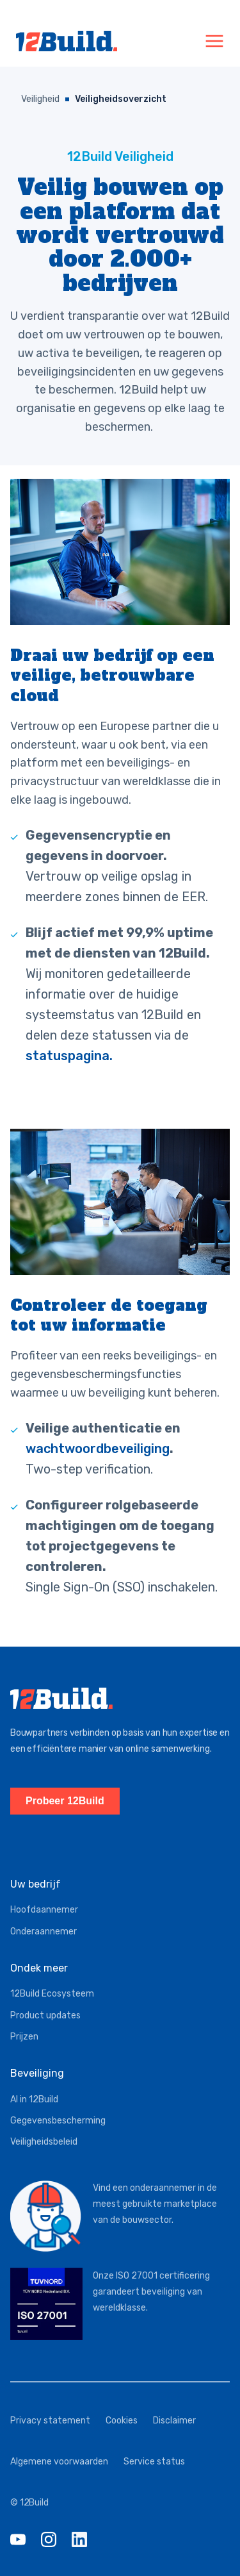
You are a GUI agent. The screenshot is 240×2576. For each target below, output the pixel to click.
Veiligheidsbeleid (43, 2141)
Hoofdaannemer (44, 1909)
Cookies (122, 2420)
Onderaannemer (43, 1931)
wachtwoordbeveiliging (98, 1448)
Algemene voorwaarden (59, 2461)
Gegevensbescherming (58, 2120)
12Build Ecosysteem (52, 1993)
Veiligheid (40, 99)
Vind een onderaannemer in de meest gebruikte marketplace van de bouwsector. (155, 2203)
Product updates (45, 2015)
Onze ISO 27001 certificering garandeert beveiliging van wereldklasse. (151, 2291)
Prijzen (24, 2036)
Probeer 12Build (65, 1800)
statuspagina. (69, 1055)
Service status (154, 2461)
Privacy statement (50, 2420)
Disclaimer (174, 2420)
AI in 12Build (34, 2099)
